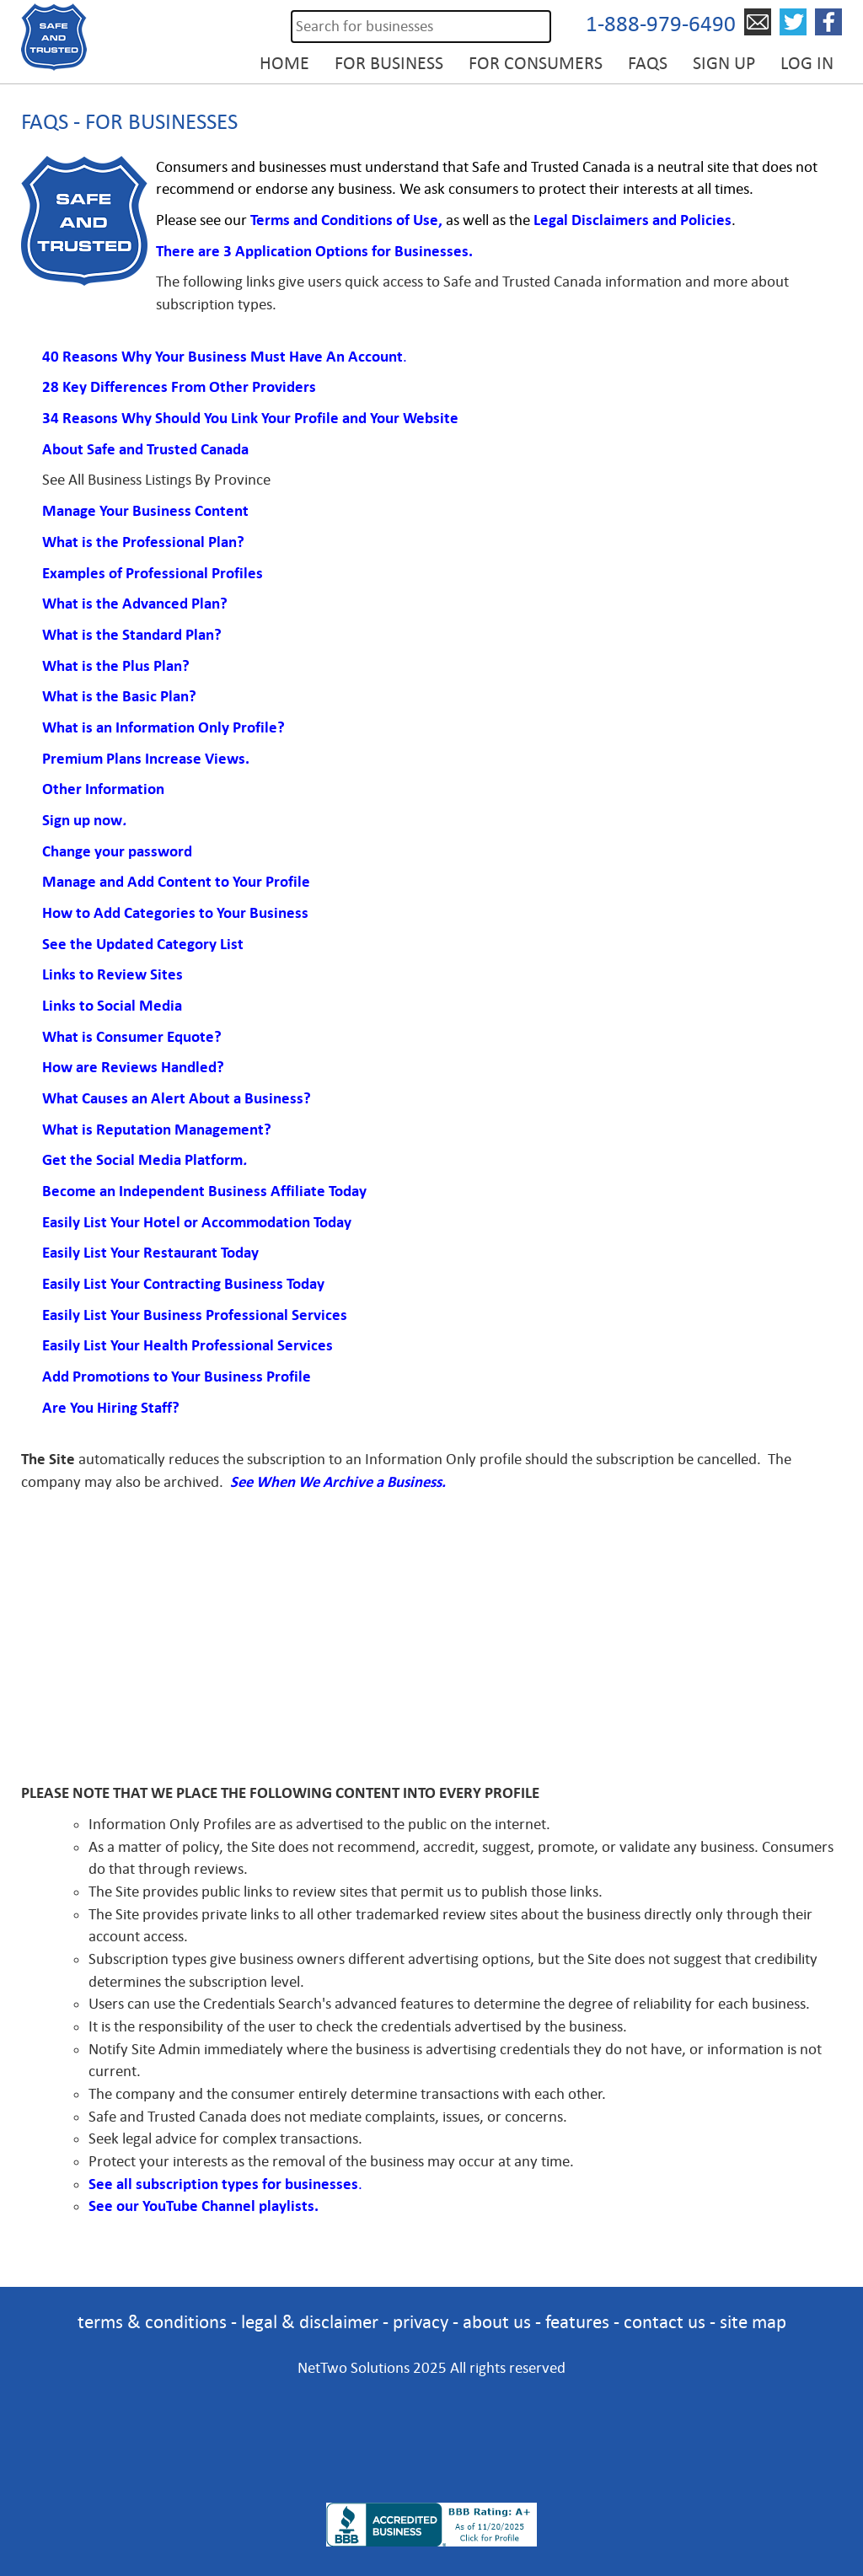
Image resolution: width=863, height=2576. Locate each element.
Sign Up (724, 63)
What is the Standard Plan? (132, 634)
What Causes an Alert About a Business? (178, 1098)
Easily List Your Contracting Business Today (183, 1283)
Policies (704, 220)
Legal (552, 220)
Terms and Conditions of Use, (346, 220)
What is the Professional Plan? (143, 542)
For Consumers (536, 63)
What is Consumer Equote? (132, 1036)
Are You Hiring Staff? (111, 1407)
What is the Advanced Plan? (135, 603)
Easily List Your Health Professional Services (187, 1345)
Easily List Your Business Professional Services (196, 1315)
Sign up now (82, 820)
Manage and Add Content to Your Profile (176, 881)
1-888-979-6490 (661, 24)
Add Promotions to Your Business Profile (178, 1376)
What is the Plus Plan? (116, 665)
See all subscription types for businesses (223, 2184)
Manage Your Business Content (147, 510)
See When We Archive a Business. (338, 1481)
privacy (420, 2321)
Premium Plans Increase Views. (147, 758)
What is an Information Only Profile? (163, 727)
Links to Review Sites (112, 974)
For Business (389, 63)
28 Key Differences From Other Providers (179, 386)
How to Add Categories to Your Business (175, 912)
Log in (807, 63)
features (577, 2321)
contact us (664, 2321)
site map (753, 2321)
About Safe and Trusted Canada (145, 449)
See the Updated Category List (143, 944)
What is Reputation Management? (156, 1129)
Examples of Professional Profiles (152, 573)
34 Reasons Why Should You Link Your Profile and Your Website (250, 418)
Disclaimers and (624, 220)
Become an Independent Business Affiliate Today (204, 1191)
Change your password (117, 851)
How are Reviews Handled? (133, 1067)
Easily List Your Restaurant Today (150, 1252)
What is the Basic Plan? (119, 696)
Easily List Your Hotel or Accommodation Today (196, 1222)
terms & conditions (152, 2321)
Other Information (103, 789)
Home (284, 63)
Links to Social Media (112, 1005)
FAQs (647, 63)
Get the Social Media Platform (142, 1159)
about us (497, 2321)
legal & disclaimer (309, 2321)
